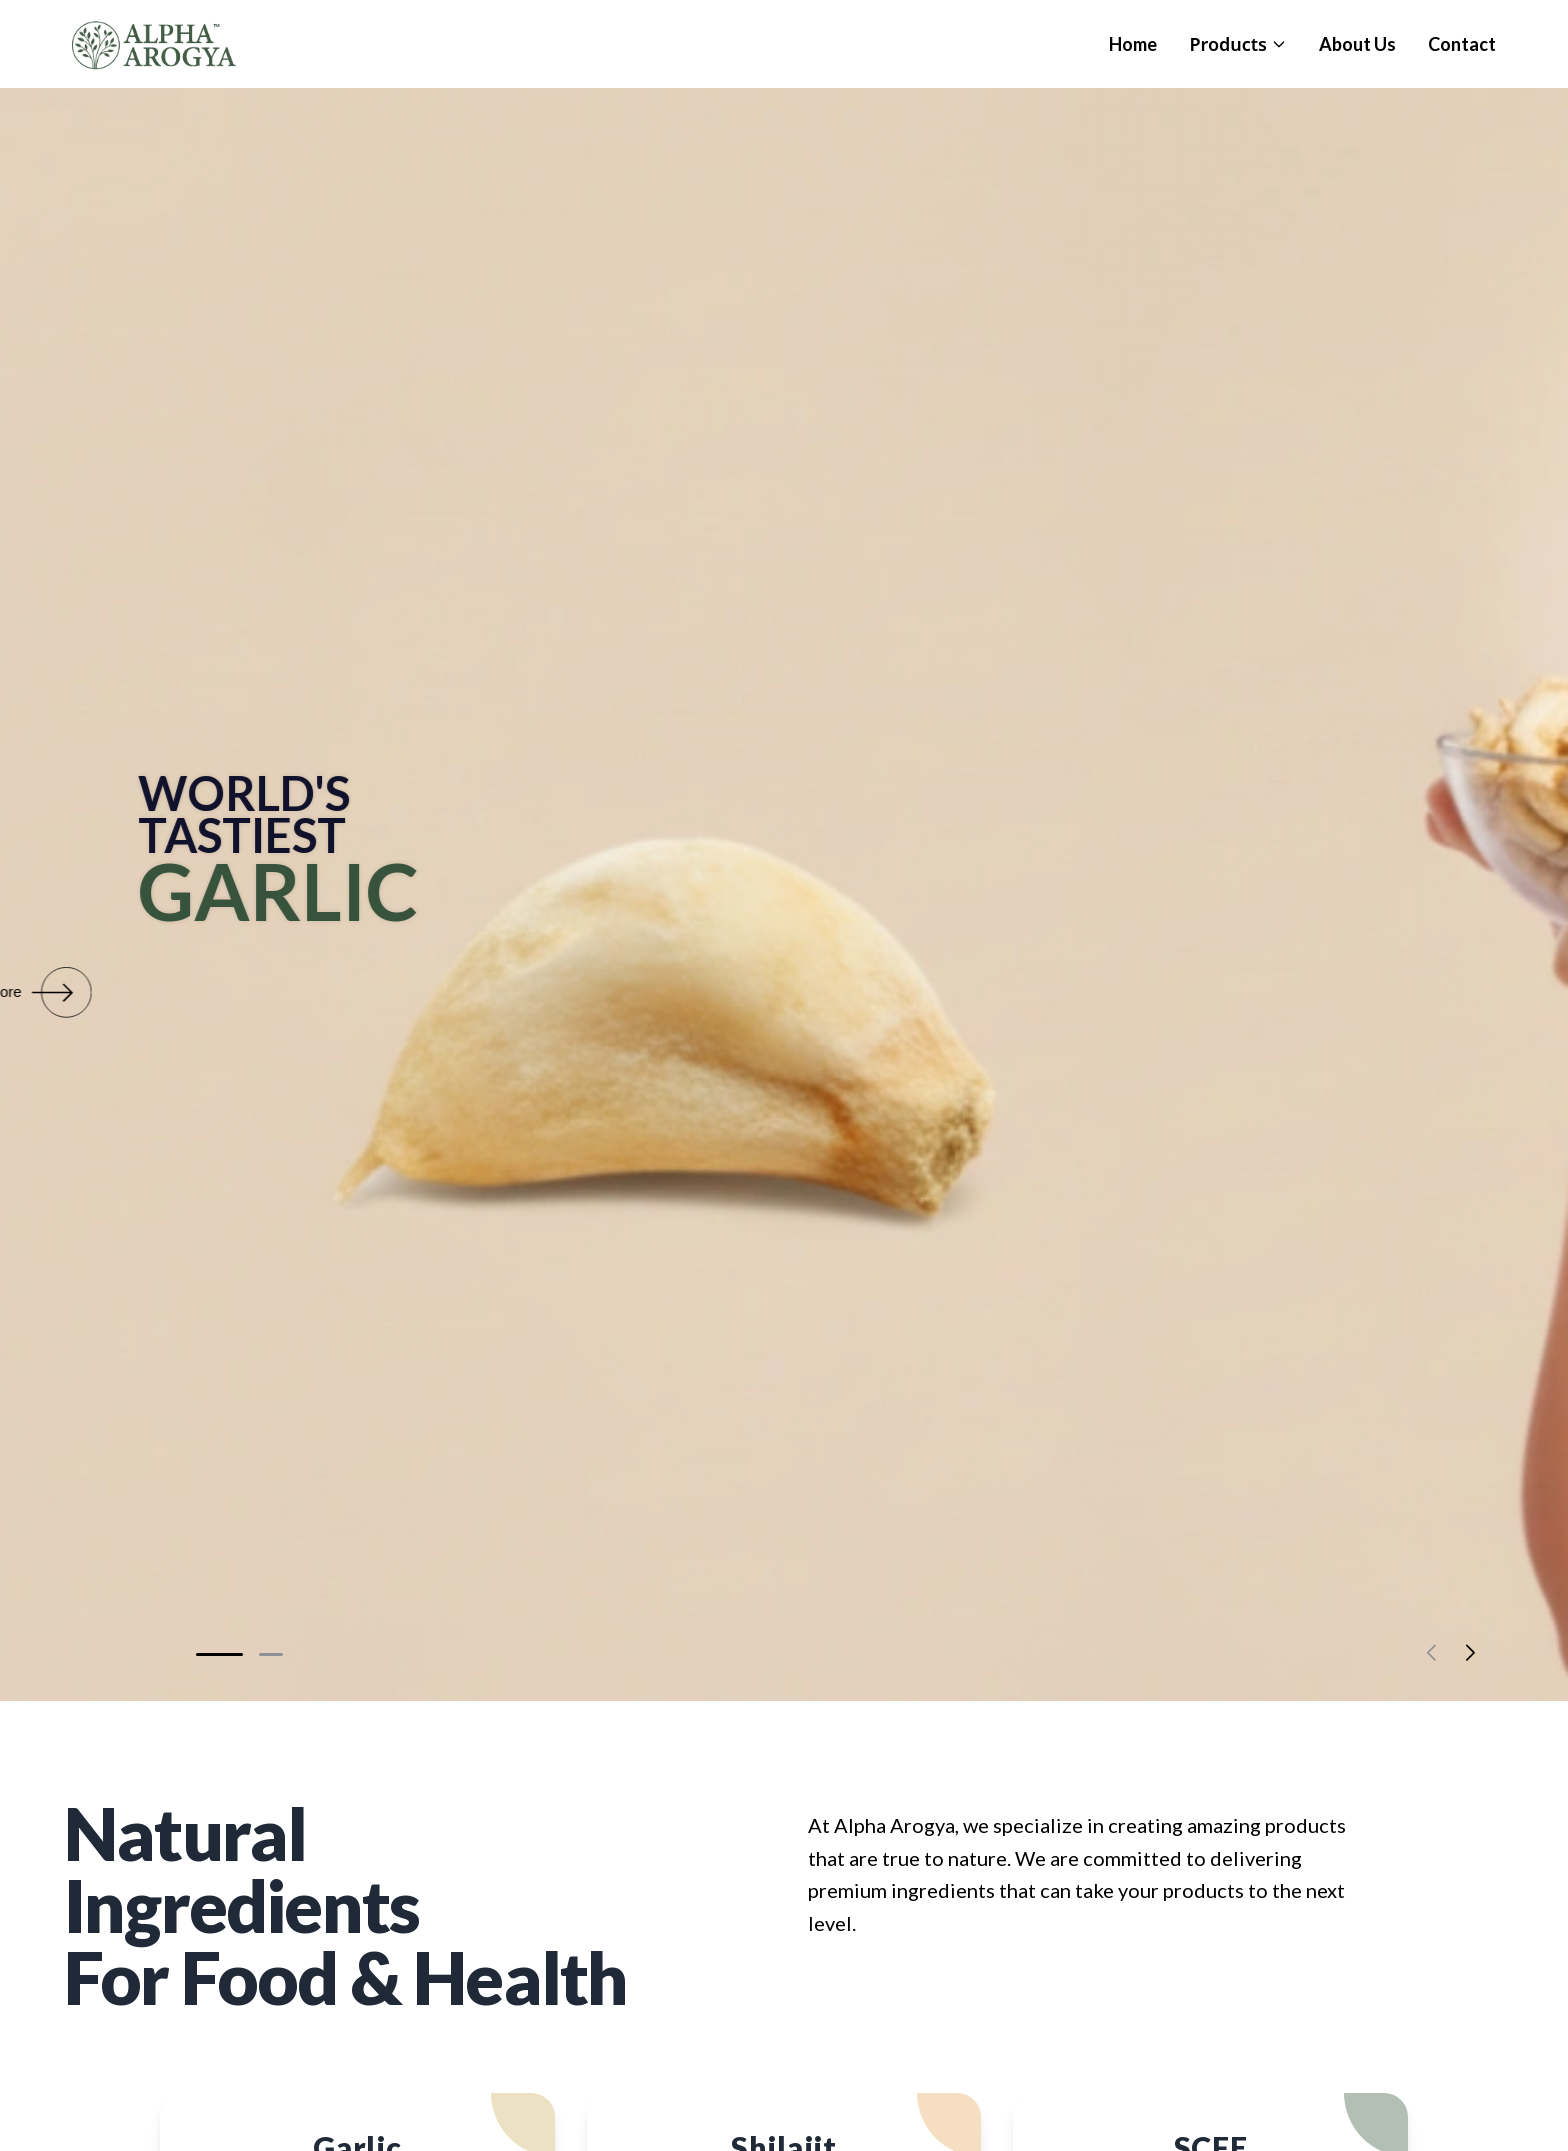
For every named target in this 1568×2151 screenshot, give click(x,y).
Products (1238, 44)
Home (1133, 44)
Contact (1462, 44)
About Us (1357, 44)
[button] (219, 1654)
